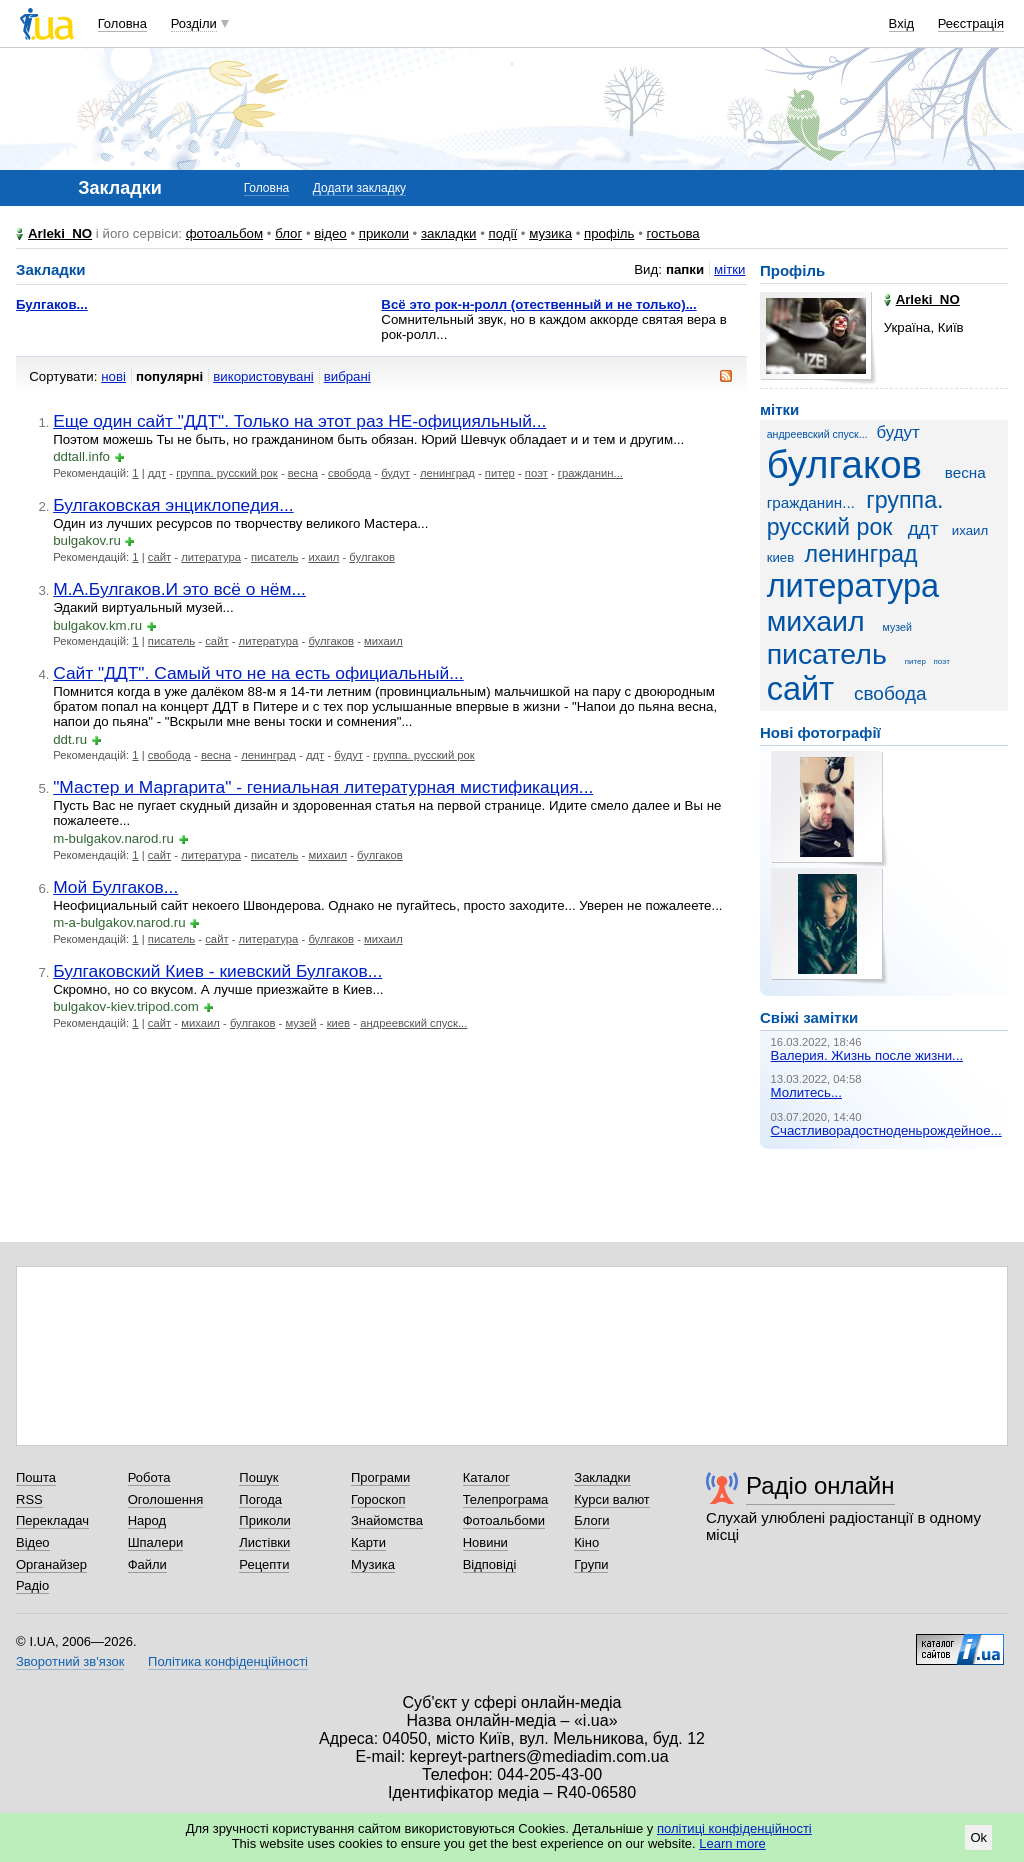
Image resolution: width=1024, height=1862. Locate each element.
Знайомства (387, 1520)
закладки (449, 233)
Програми (380, 1477)
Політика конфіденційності (228, 1661)
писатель (274, 557)
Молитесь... (806, 1092)
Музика (373, 1564)
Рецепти (264, 1564)
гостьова (673, 233)
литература (211, 557)
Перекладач (52, 1520)
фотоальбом (224, 233)
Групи (591, 1564)
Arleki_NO (60, 233)
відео (330, 233)
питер (500, 473)
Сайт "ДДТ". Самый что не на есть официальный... (258, 673)
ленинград (447, 473)
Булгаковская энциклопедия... (173, 505)
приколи (384, 233)
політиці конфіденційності (734, 1828)
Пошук (258, 1477)
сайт (159, 557)
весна (303, 473)
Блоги (591, 1520)
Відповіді (490, 1564)
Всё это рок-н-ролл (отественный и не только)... (538, 304)
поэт (536, 473)
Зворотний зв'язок (70, 1661)
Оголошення (166, 1499)
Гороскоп (378, 1499)
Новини (485, 1542)
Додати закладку (359, 188)
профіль (609, 233)
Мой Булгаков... (115, 887)
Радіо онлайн (820, 1485)
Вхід (902, 23)
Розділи (194, 23)
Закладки (602, 1477)
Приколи (264, 1520)
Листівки (264, 1542)
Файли (147, 1564)
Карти (368, 1542)
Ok (978, 1837)
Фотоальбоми (504, 1520)
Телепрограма (506, 1499)
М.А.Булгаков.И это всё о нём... (179, 589)
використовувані (263, 376)
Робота (149, 1477)
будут (395, 473)
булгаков (372, 557)
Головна (122, 23)
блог (288, 233)
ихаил (323, 557)
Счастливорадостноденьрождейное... (886, 1130)
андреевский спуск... (413, 1023)
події (502, 233)
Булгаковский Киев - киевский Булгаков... (217, 971)
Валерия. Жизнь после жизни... (867, 1055)
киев (338, 1023)
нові (113, 376)
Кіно (586, 1542)
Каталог (486, 1477)
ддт (157, 473)
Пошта (36, 1477)
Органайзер (51, 1564)
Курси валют (612, 1499)
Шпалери (156, 1542)
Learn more (732, 1843)
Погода (260, 1499)
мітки (729, 269)
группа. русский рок (227, 473)
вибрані (347, 376)
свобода (349, 473)
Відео (33, 1542)
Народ (147, 1520)
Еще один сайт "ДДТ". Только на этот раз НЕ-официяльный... (299, 421)
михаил (383, 641)
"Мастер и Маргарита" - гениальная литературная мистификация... (323, 787)
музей (301, 1023)
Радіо (32, 1585)
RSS (29, 1499)
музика (550, 233)
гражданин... (590, 473)
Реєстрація (971, 23)
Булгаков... (52, 304)
